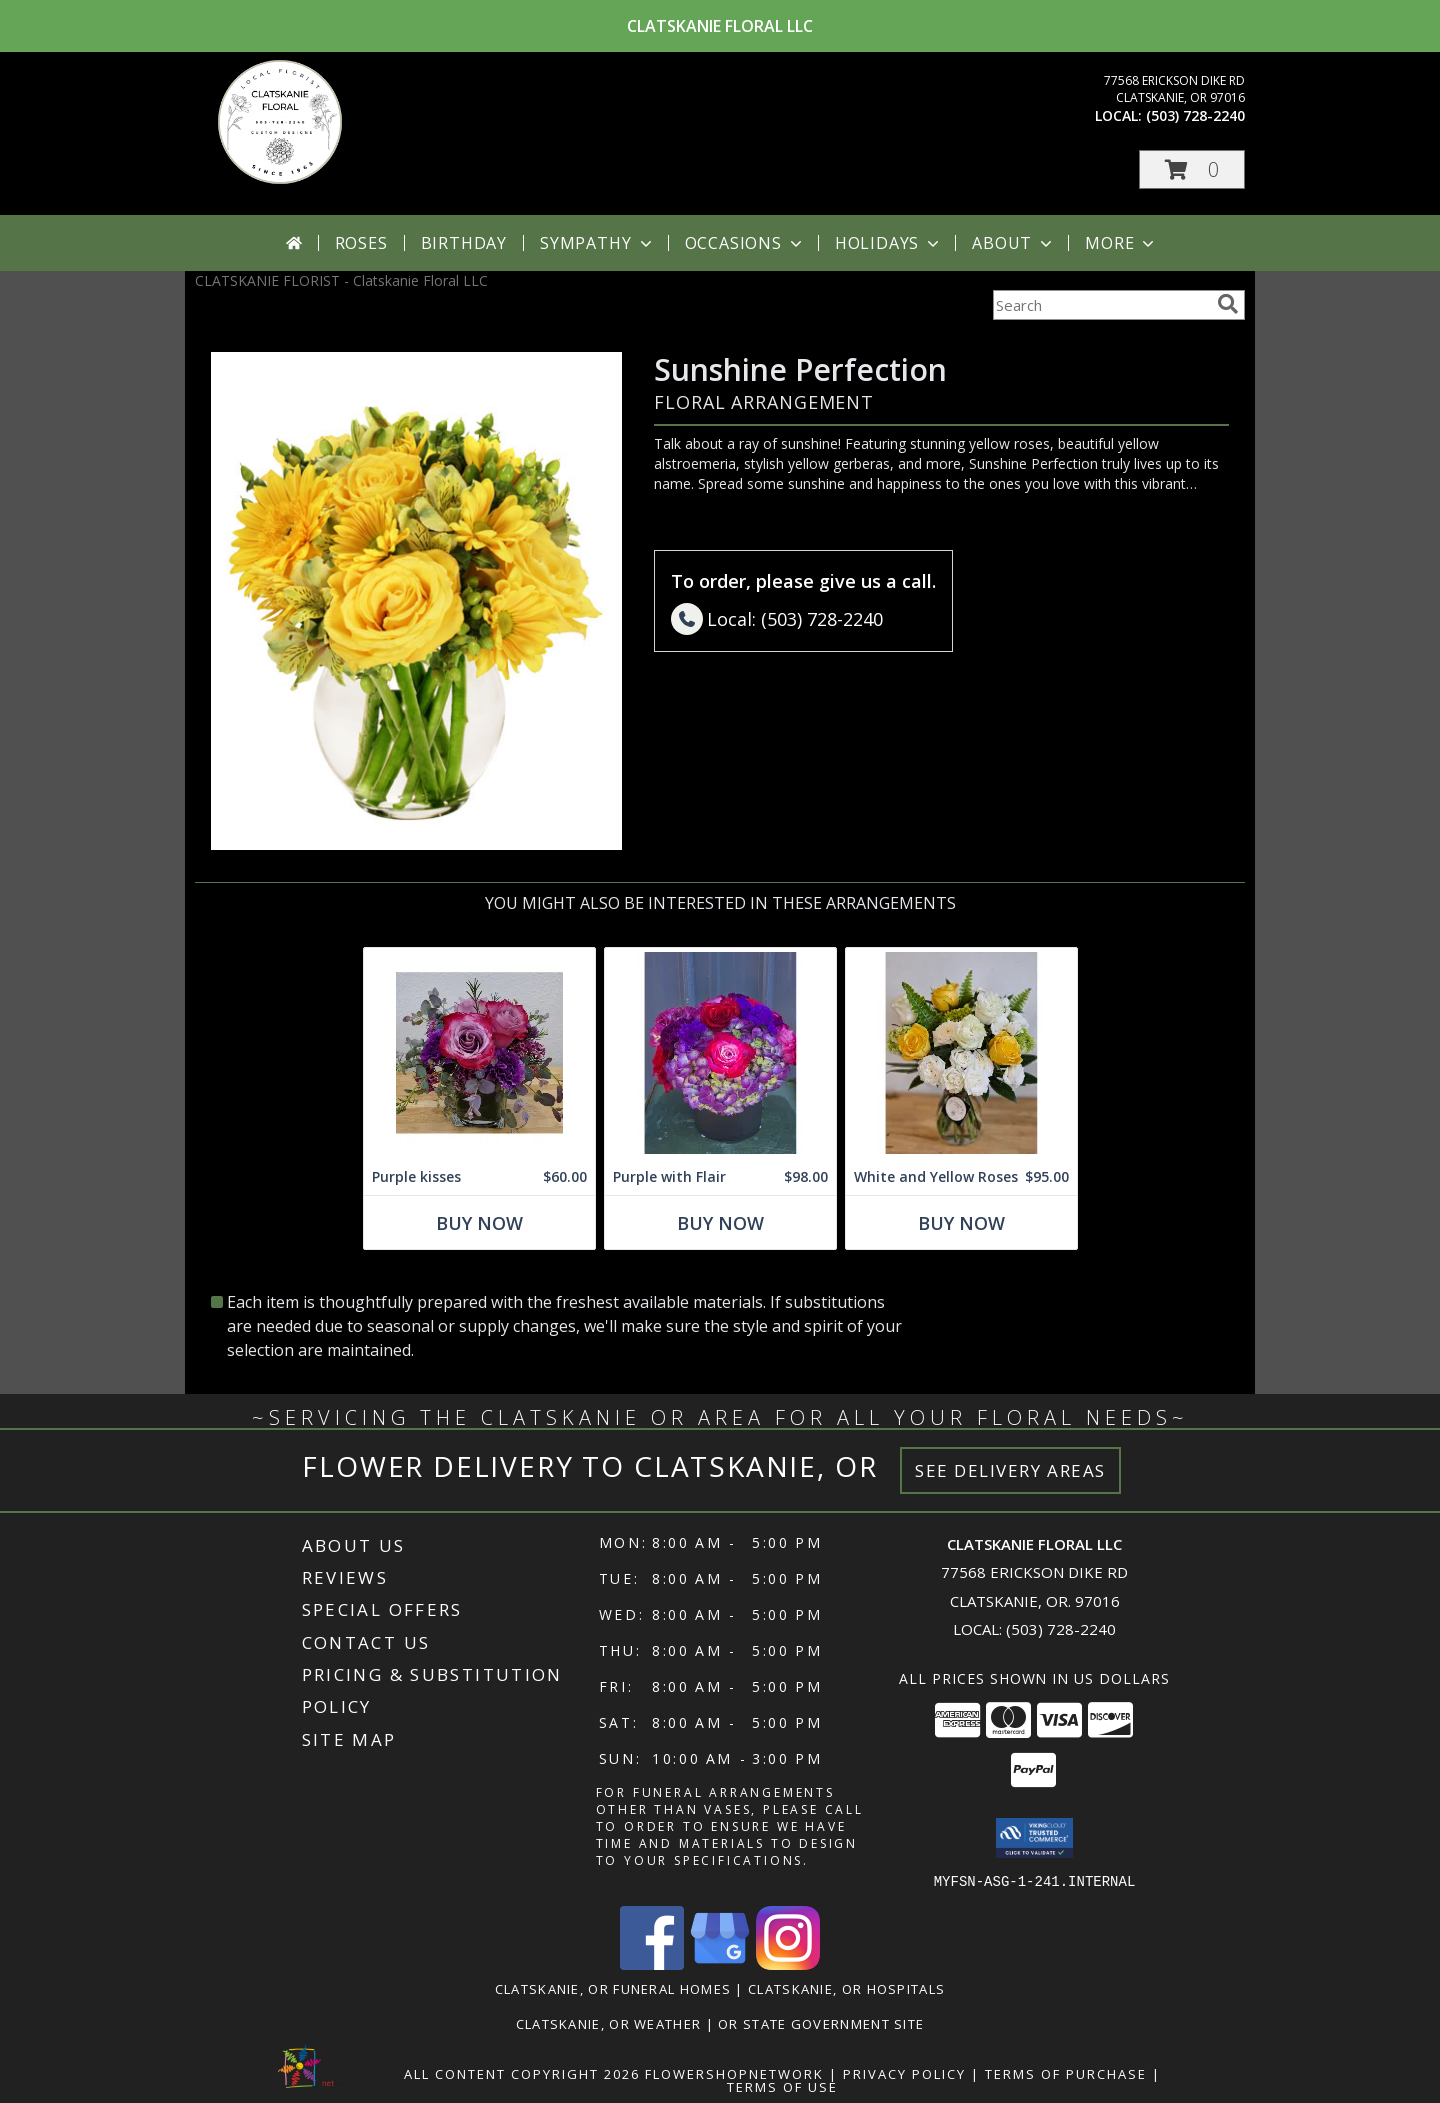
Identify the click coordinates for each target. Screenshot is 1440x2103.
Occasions (745, 243)
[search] (1228, 304)
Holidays (889, 243)
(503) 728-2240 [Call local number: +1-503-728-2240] (1195, 115)
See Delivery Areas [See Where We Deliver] (1010, 1470)
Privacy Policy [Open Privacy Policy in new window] (904, 2073)
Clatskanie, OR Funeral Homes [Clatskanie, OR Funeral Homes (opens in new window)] (613, 1988)
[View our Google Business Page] (720, 1963)
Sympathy (597, 243)
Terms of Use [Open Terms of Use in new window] (782, 2086)
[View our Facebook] (652, 1963)
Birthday (464, 243)
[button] (1192, 169)
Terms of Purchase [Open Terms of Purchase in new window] (1066, 2073)
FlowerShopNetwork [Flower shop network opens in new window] (734, 2073)
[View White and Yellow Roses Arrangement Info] (961, 1053)
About (1014, 243)
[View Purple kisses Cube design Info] (479, 1053)
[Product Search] (1101, 305)
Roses (361, 243)
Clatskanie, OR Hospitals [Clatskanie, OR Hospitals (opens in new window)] (846, 1988)
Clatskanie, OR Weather (609, 2023)
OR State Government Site (821, 2023)
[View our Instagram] (788, 1963)
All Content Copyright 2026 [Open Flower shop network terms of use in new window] (522, 2073)
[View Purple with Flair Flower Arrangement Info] (720, 1053)
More (1121, 243)
